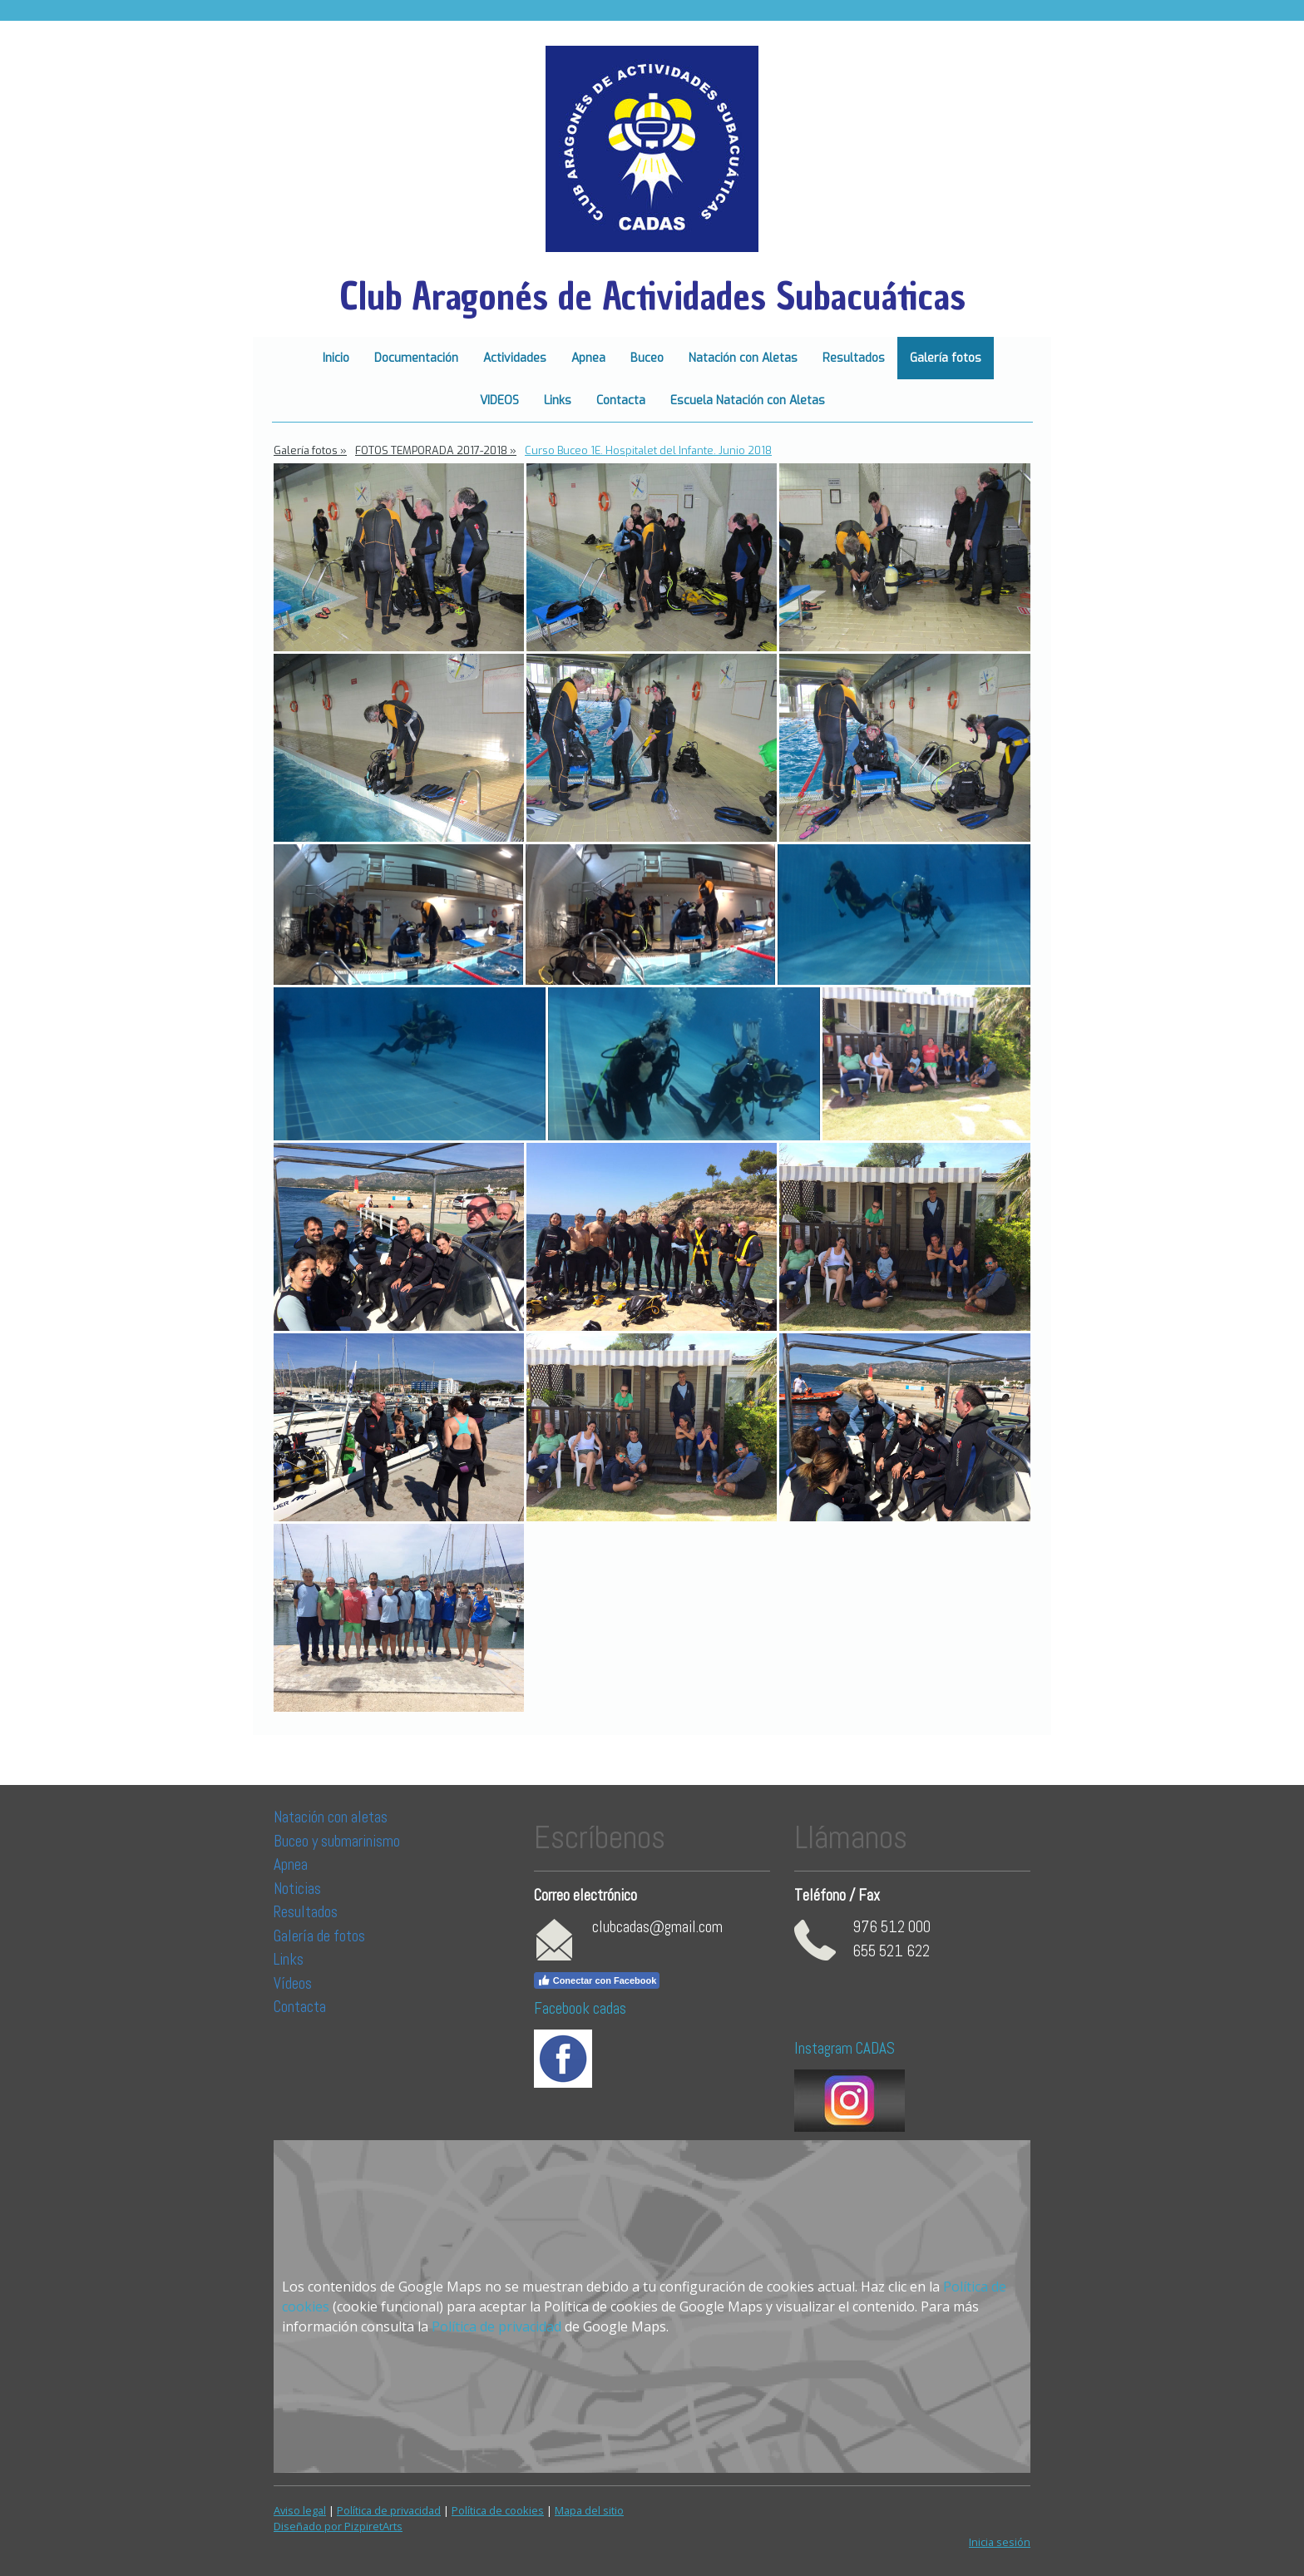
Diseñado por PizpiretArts (338, 2526)
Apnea (588, 358)
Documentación (416, 358)
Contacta (620, 400)
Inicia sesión (999, 2541)
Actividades (514, 358)
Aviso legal (300, 2510)
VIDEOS (499, 400)
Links (557, 400)
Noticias (299, 1888)
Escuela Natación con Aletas (747, 400)
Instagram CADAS (844, 2048)
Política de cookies (498, 2510)
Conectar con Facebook (597, 1980)
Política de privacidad (496, 2326)
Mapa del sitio (589, 2510)
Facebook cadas (580, 2008)
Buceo (647, 358)
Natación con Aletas (743, 358)
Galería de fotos (319, 1936)
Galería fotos (945, 358)
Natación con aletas (331, 1817)
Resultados (853, 358)
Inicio (336, 358)
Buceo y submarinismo (337, 1841)
